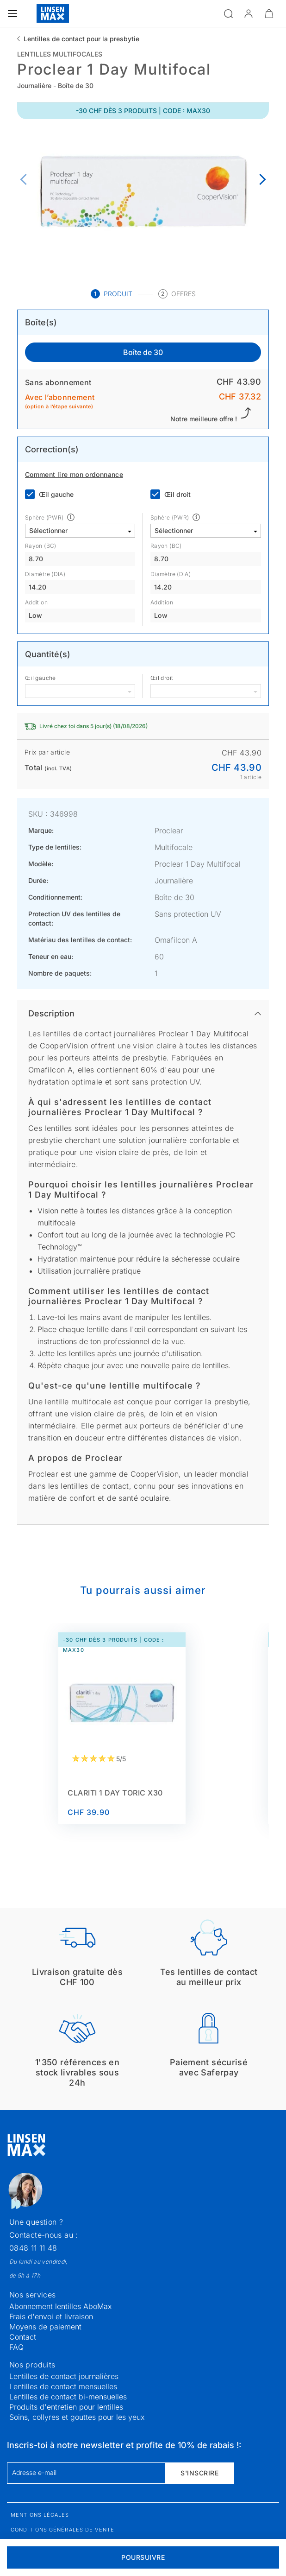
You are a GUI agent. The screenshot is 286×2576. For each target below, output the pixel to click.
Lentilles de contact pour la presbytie (81, 39)
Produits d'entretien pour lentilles (66, 2406)
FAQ (16, 2347)
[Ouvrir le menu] (12, 13)
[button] (248, 13)
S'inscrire (199, 2473)
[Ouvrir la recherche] (228, 13)
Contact (22, 2336)
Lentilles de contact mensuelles (63, 2386)
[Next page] (260, 180)
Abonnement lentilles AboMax (60, 2306)
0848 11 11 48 (33, 2247)
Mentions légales (40, 2515)
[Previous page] (25, 180)
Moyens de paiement (45, 2326)
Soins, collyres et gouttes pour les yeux (77, 2417)
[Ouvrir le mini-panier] (269, 13)
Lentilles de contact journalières (63, 2376)
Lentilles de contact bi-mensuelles (68, 2396)
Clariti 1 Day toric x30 (115, 1792)
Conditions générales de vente (62, 2529)
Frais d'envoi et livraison (51, 2316)
